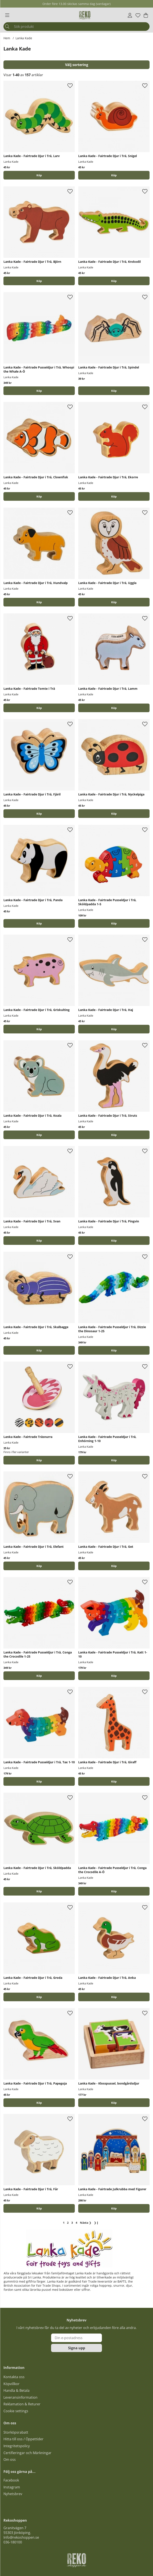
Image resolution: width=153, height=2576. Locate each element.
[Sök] (76, 26)
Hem (6, 38)
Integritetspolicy (16, 2446)
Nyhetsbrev (12, 2493)
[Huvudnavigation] (7, 15)
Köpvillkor (11, 2383)
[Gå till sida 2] (68, 2223)
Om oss (9, 2459)
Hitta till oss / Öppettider (23, 2439)
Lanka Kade (24, 38)
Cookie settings (15, 2411)
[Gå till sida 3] (72, 2223)
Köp (39, 1460)
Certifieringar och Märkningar (27, 2452)
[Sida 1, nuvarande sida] (63, 2223)
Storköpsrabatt (15, 2432)
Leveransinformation (20, 2397)
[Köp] (39, 175)
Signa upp (76, 2348)
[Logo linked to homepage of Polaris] (85, 15)
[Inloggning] (130, 15)
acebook (12, 2480)
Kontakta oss (14, 2376)
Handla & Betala (16, 2390)
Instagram (11, 2487)
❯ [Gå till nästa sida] (85, 2223)
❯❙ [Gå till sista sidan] (96, 2223)
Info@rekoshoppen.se (21, 2537)
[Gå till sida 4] (76, 2223)
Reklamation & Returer (22, 2404)
